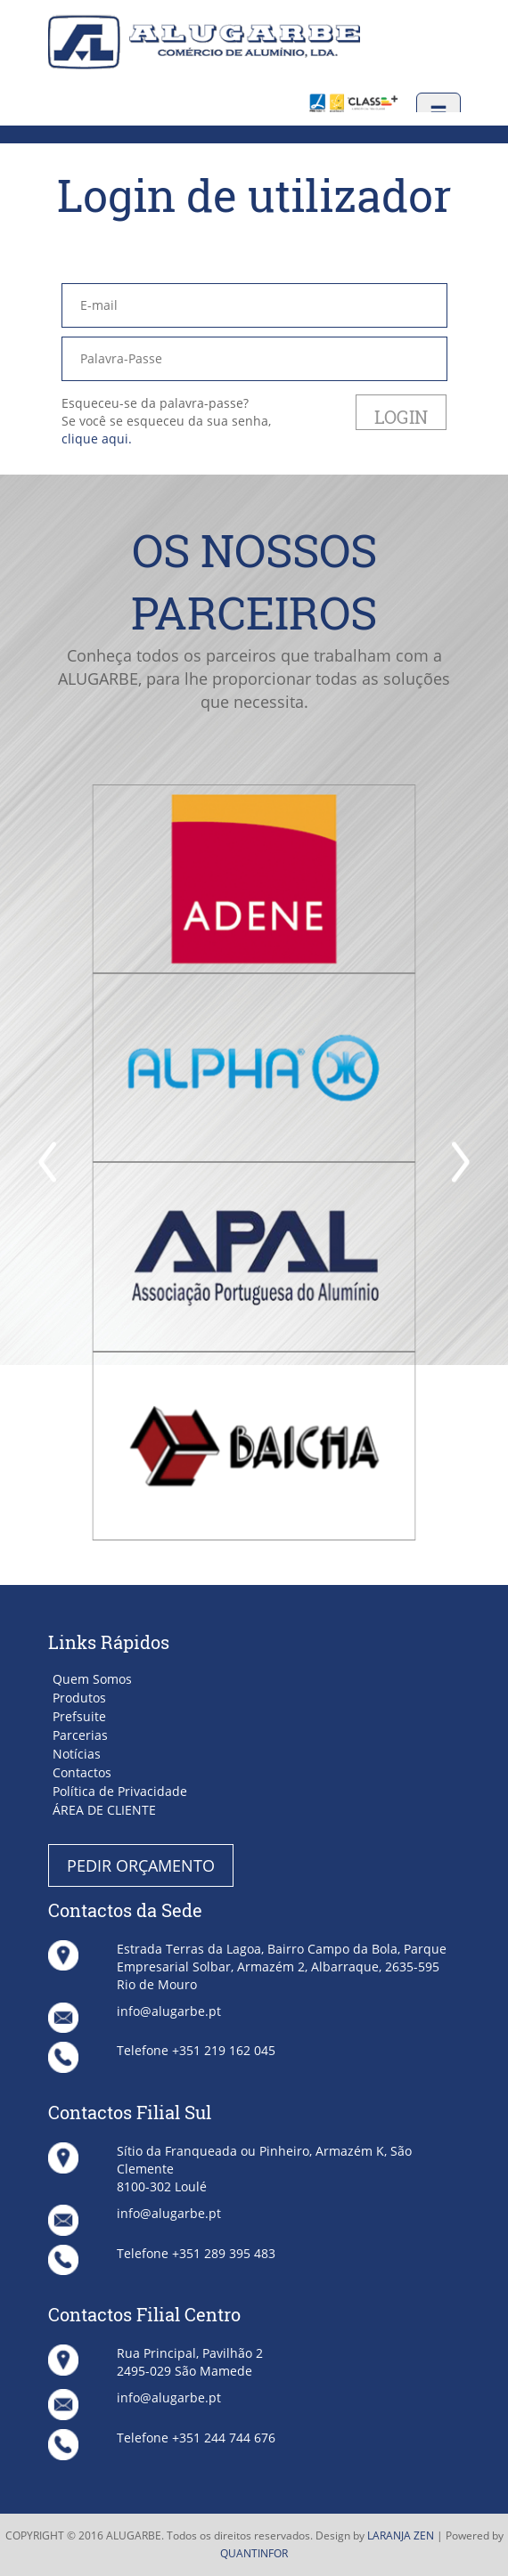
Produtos (79, 1697)
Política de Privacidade (120, 1791)
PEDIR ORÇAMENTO (141, 1865)
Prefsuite (79, 1716)
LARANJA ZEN (400, 2535)
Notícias (77, 1753)
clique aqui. (96, 438)
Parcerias (80, 1735)
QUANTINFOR (254, 2553)
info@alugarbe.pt (169, 2011)
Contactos (82, 1772)
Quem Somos (92, 1678)
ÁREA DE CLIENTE (104, 1809)
